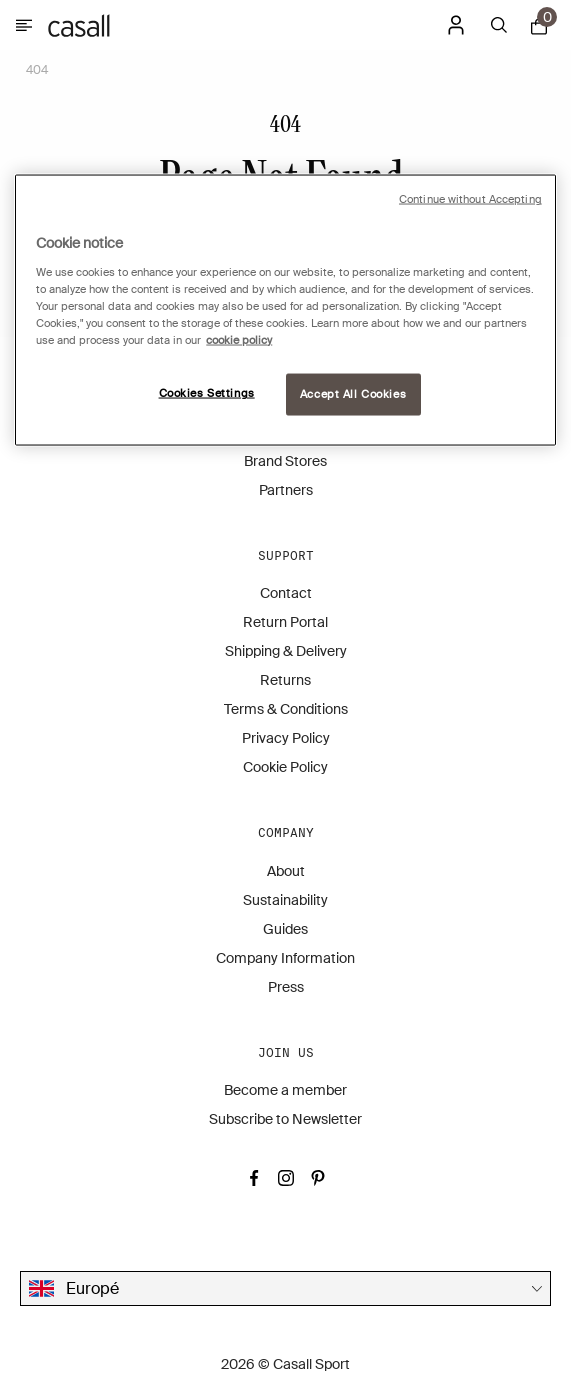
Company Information (285, 958)
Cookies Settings (207, 393)
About (286, 871)
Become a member (285, 1090)
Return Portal (285, 622)
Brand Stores (285, 461)
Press (286, 987)
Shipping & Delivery (286, 651)
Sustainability (285, 900)
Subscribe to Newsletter (285, 1119)
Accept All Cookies (353, 394)
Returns (285, 680)
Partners (286, 490)
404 (37, 70)
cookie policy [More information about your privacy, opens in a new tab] (239, 340)
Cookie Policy (285, 767)
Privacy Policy (286, 738)
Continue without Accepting (470, 199)
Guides (285, 929)
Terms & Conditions (286, 709)
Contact (286, 593)
